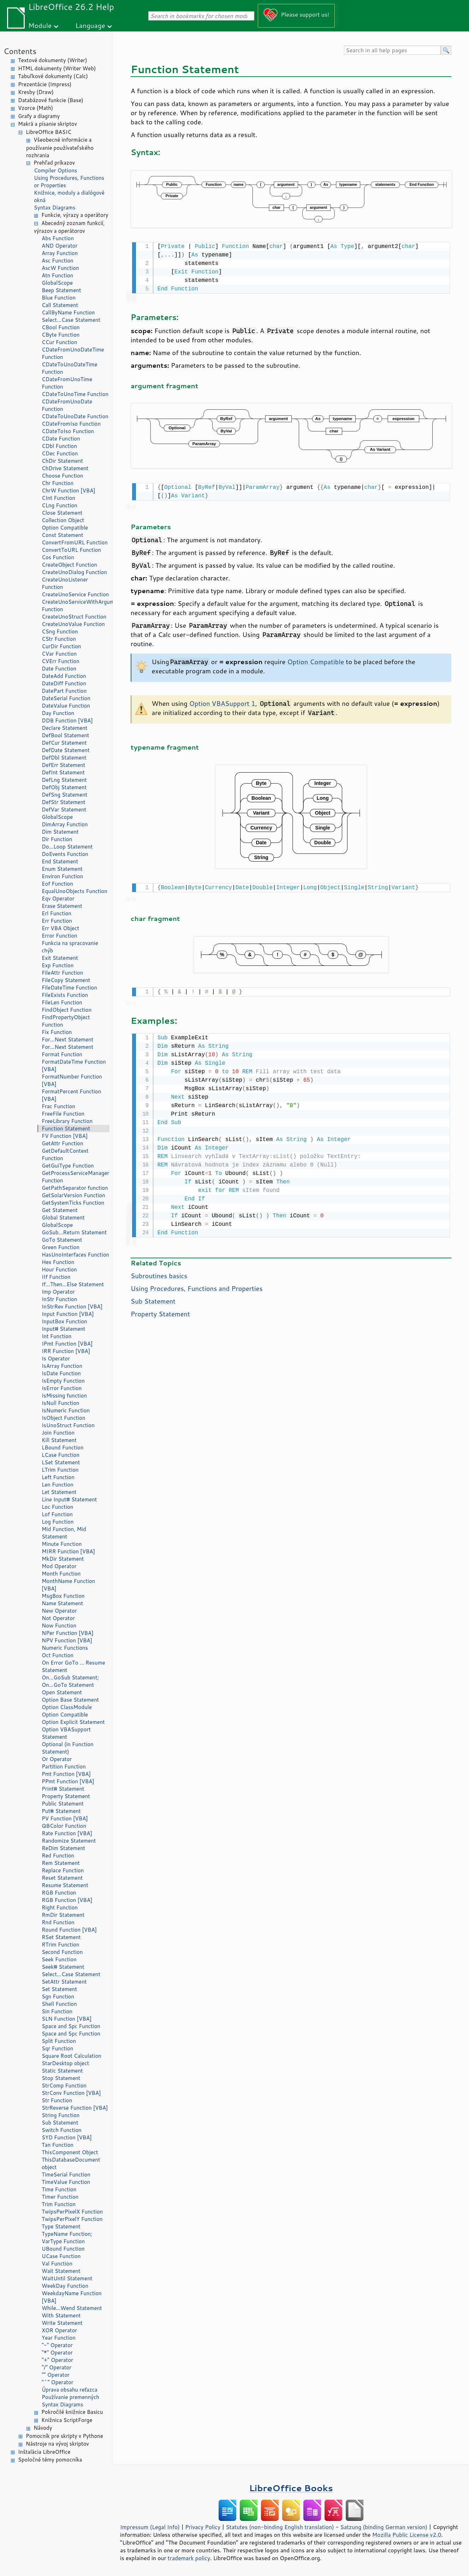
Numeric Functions (65, 1648)
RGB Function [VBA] (67, 1900)
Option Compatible (65, 527)
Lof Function (57, 1514)
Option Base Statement (70, 1699)
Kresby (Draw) (36, 92)
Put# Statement (61, 1811)
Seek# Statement (63, 1967)
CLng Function (59, 505)
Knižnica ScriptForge (66, 2420)
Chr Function (57, 483)
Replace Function (63, 1870)
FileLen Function (62, 1002)
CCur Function (59, 342)
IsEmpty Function (63, 1380)
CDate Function (61, 438)
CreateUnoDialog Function (74, 572)
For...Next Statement (67, 1039)
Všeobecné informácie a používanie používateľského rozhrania (60, 147)
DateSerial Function (66, 698)
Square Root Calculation (71, 2056)
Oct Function (57, 1655)
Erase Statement (62, 906)
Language (90, 25)
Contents (20, 51)
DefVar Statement (64, 809)
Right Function (60, 1907)
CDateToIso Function (68, 431)
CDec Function (60, 453)
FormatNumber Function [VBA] (72, 1080)
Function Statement (66, 1128)
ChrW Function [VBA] (68, 490)
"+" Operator (57, 2360)
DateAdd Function (64, 676)
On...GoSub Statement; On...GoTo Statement (70, 1681)
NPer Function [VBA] (68, 1633)
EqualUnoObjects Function (74, 891)
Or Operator (57, 1759)
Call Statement (60, 305)
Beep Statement (61, 290)
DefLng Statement (64, 780)
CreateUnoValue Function (73, 624)
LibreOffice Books (291, 2488)
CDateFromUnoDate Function (67, 405)
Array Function (60, 253)
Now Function (59, 1625)
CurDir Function (61, 646)
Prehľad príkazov (54, 162)
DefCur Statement (64, 742)
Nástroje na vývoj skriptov (57, 2443)
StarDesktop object (65, 2063)
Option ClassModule (67, 1707)
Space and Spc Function (71, 2026)
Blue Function (59, 297)
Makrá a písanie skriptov (47, 124)
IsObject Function (63, 1418)
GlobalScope (57, 282)
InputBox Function (64, 1321)
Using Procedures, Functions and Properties (197, 1284)
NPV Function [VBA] (67, 1640)
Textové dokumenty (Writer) (52, 60)
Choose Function (62, 475)
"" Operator (56, 2375)
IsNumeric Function (66, 1410)
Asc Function (57, 260)
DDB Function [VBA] (67, 720)
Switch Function (62, 2130)
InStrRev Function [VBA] (72, 1306)
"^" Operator (57, 2382)
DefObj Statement (64, 787)
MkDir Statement (63, 1558)
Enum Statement (62, 869)
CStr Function (59, 639)
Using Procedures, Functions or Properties (69, 181)
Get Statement (60, 1210)
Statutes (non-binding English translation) (280, 2527)
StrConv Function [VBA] (71, 2093)
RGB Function (59, 1892)
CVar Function (59, 653)
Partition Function (64, 1766)
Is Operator (56, 1358)
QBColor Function (64, 1826)
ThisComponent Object (70, 2152)
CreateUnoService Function (75, 594)
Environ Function (62, 876)
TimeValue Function (66, 2182)
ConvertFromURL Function (75, 542)
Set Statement (59, 1989)
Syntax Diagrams (55, 207)
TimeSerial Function (66, 2174)
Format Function (62, 1054)
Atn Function (57, 275)
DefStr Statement (63, 802)
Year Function (59, 2337)
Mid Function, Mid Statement (64, 1532)
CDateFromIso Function (71, 423)
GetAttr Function (62, 1143)
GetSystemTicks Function (73, 1202)
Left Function (58, 1477)
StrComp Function (64, 2085)
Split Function (59, 2041)
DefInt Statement (63, 772)
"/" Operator (56, 2367)
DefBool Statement (65, 735)
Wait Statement (61, 2271)
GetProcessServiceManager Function (75, 1176)
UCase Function (61, 2256)
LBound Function (62, 1447)
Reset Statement (62, 1877)
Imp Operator (58, 1291)
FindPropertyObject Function (66, 1021)
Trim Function (59, 2204)
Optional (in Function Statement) (68, 1748)
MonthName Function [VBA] (68, 1584)
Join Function (58, 1432)
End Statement (60, 861)
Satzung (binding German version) (384, 2527)
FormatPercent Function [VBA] (71, 1095)
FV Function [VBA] (65, 1136)
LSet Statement (61, 1462)
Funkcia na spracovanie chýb (70, 946)
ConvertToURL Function (71, 550)
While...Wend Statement (72, 2308)
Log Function (58, 1521)
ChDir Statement (62, 461)
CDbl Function (59, 446)
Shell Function (59, 2004)
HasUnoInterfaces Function (75, 1254)
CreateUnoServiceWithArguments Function (75, 605)
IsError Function (62, 1388)
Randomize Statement (69, 1840)
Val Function (57, 2263)
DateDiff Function (64, 683)
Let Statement (59, 1492)
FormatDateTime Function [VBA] (74, 1065)
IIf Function (56, 1277)
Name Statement (62, 1603)
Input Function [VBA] (68, 1314)
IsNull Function (60, 1403)
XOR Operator (59, 2330)
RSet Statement (61, 1937)
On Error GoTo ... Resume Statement (73, 1666)
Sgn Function (58, 1996)
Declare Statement (64, 728)
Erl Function (56, 913)
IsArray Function (62, 1366)
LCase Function (60, 1455)
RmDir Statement (63, 1915)
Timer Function (60, 2196)
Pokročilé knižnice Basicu (72, 2412)
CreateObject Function (69, 564)
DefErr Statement (63, 765)
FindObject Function (66, 1010)
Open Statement (62, 1692)
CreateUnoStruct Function (74, 616)
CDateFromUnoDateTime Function (73, 353)
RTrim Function (60, 1944)
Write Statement (62, 2323)
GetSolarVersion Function (73, 1195)
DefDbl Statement (64, 757)
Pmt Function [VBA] (66, 1774)
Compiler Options (55, 170)
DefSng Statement (64, 794)
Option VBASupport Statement (66, 1733)
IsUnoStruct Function (68, 1425)
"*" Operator (57, 2352)
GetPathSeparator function (75, 1188)
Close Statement (62, 512)
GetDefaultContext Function (65, 1154)
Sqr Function (57, 2048)
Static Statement (62, 2070)
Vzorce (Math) (35, 108)
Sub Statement (60, 2122)
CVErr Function (60, 661)
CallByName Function (68, 312)
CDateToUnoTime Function (75, 394)
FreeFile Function (63, 1113)
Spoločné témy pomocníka (50, 2459)
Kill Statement (59, 1440)
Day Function (58, 713)
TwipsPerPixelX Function (72, 2211)
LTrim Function (60, 1469)
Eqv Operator (58, 898)
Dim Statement (60, 831)
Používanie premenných (70, 2397)
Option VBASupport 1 (222, 702)
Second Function (62, 1952)
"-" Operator (57, 2345)
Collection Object (63, 520)
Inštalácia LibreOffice (44, 2452)
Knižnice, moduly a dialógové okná (69, 196)
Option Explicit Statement (73, 1722)
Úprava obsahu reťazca (69, 2389)
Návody (43, 2428)
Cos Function (58, 557)
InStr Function (59, 1299)
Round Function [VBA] (69, 1929)
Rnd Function (58, 1922)
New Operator (59, 1610)
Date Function (59, 668)
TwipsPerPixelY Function (72, 2219)
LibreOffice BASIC (48, 132)
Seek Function (59, 1959)
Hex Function (58, 1262)
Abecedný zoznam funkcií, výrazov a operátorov (69, 227)
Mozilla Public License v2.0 (406, 2535)
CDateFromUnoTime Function (67, 383)
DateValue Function (66, 705)
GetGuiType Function (68, 1165)
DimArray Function (65, 824)
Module (40, 25)
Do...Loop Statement (67, 846)
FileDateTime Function (69, 987)
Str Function (57, 2100)
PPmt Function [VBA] (68, 1781)
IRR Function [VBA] (66, 1351)
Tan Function (57, 2145)
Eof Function (57, 883)
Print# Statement (63, 1788)
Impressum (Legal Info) (150, 2527)
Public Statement (63, 1803)
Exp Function (58, 965)
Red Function (58, 1855)
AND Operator (59, 245)
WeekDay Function (65, 2286)
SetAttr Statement (64, 1981)
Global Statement (63, 1217)
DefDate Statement (66, 750)
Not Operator (58, 1618)
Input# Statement (63, 1329)
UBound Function (63, 2248)
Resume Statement (65, 1885)
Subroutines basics (159, 1272)
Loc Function (57, 1507)
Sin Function (57, 2011)
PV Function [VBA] (65, 1818)
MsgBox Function (63, 1596)
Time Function (59, 2189)
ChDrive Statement (65, 468)
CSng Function (60, 631)
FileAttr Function (62, 972)
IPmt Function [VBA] (67, 1343)
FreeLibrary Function (67, 1121)
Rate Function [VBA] (67, 1833)
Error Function (59, 935)
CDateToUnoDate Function (75, 416)
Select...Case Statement (71, 320)
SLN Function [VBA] (66, 2018)
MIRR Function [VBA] (68, 1551)
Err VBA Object (60, 928)
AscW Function (60, 268)
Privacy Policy (202, 2527)
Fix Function (57, 1032)
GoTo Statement (62, 1239)
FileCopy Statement (66, 980)
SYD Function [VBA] (67, 2137)
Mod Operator (59, 1566)
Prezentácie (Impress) (45, 84)
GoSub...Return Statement (74, 1232)
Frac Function (58, 1106)
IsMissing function (64, 1395)
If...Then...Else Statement (73, 1284)
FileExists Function (65, 995)
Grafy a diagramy (39, 116)
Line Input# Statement (69, 1499)
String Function (60, 2115)
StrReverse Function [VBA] (75, 2107)
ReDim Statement (63, 1848)
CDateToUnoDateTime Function (69, 368)
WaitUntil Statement (67, 2278)
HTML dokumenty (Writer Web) (57, 68)
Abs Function (58, 238)
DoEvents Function (65, 854)
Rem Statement (61, 1863)
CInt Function (58, 498)
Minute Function (62, 1544)
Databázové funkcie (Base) (50, 100)
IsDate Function (61, 1373)
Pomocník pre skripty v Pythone (64, 2436)
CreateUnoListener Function (65, 583)
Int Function (56, 1336)
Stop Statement (61, 2078)
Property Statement (66, 1796)
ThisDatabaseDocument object (71, 2163)
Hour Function (59, 1269)
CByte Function (60, 334)
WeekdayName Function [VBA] (72, 2297)
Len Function (57, 1484)
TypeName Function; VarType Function (67, 2237)
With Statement (61, 2315)
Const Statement (62, 535)
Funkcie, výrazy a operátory (74, 215)
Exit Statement (60, 958)
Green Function (60, 1247)
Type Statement (61, 2226)
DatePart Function (64, 691)
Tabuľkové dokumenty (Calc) (53, 76)
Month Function (61, 1573)
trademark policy (189, 2558)
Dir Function (57, 839)
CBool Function (61, 327)
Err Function (57, 920)
